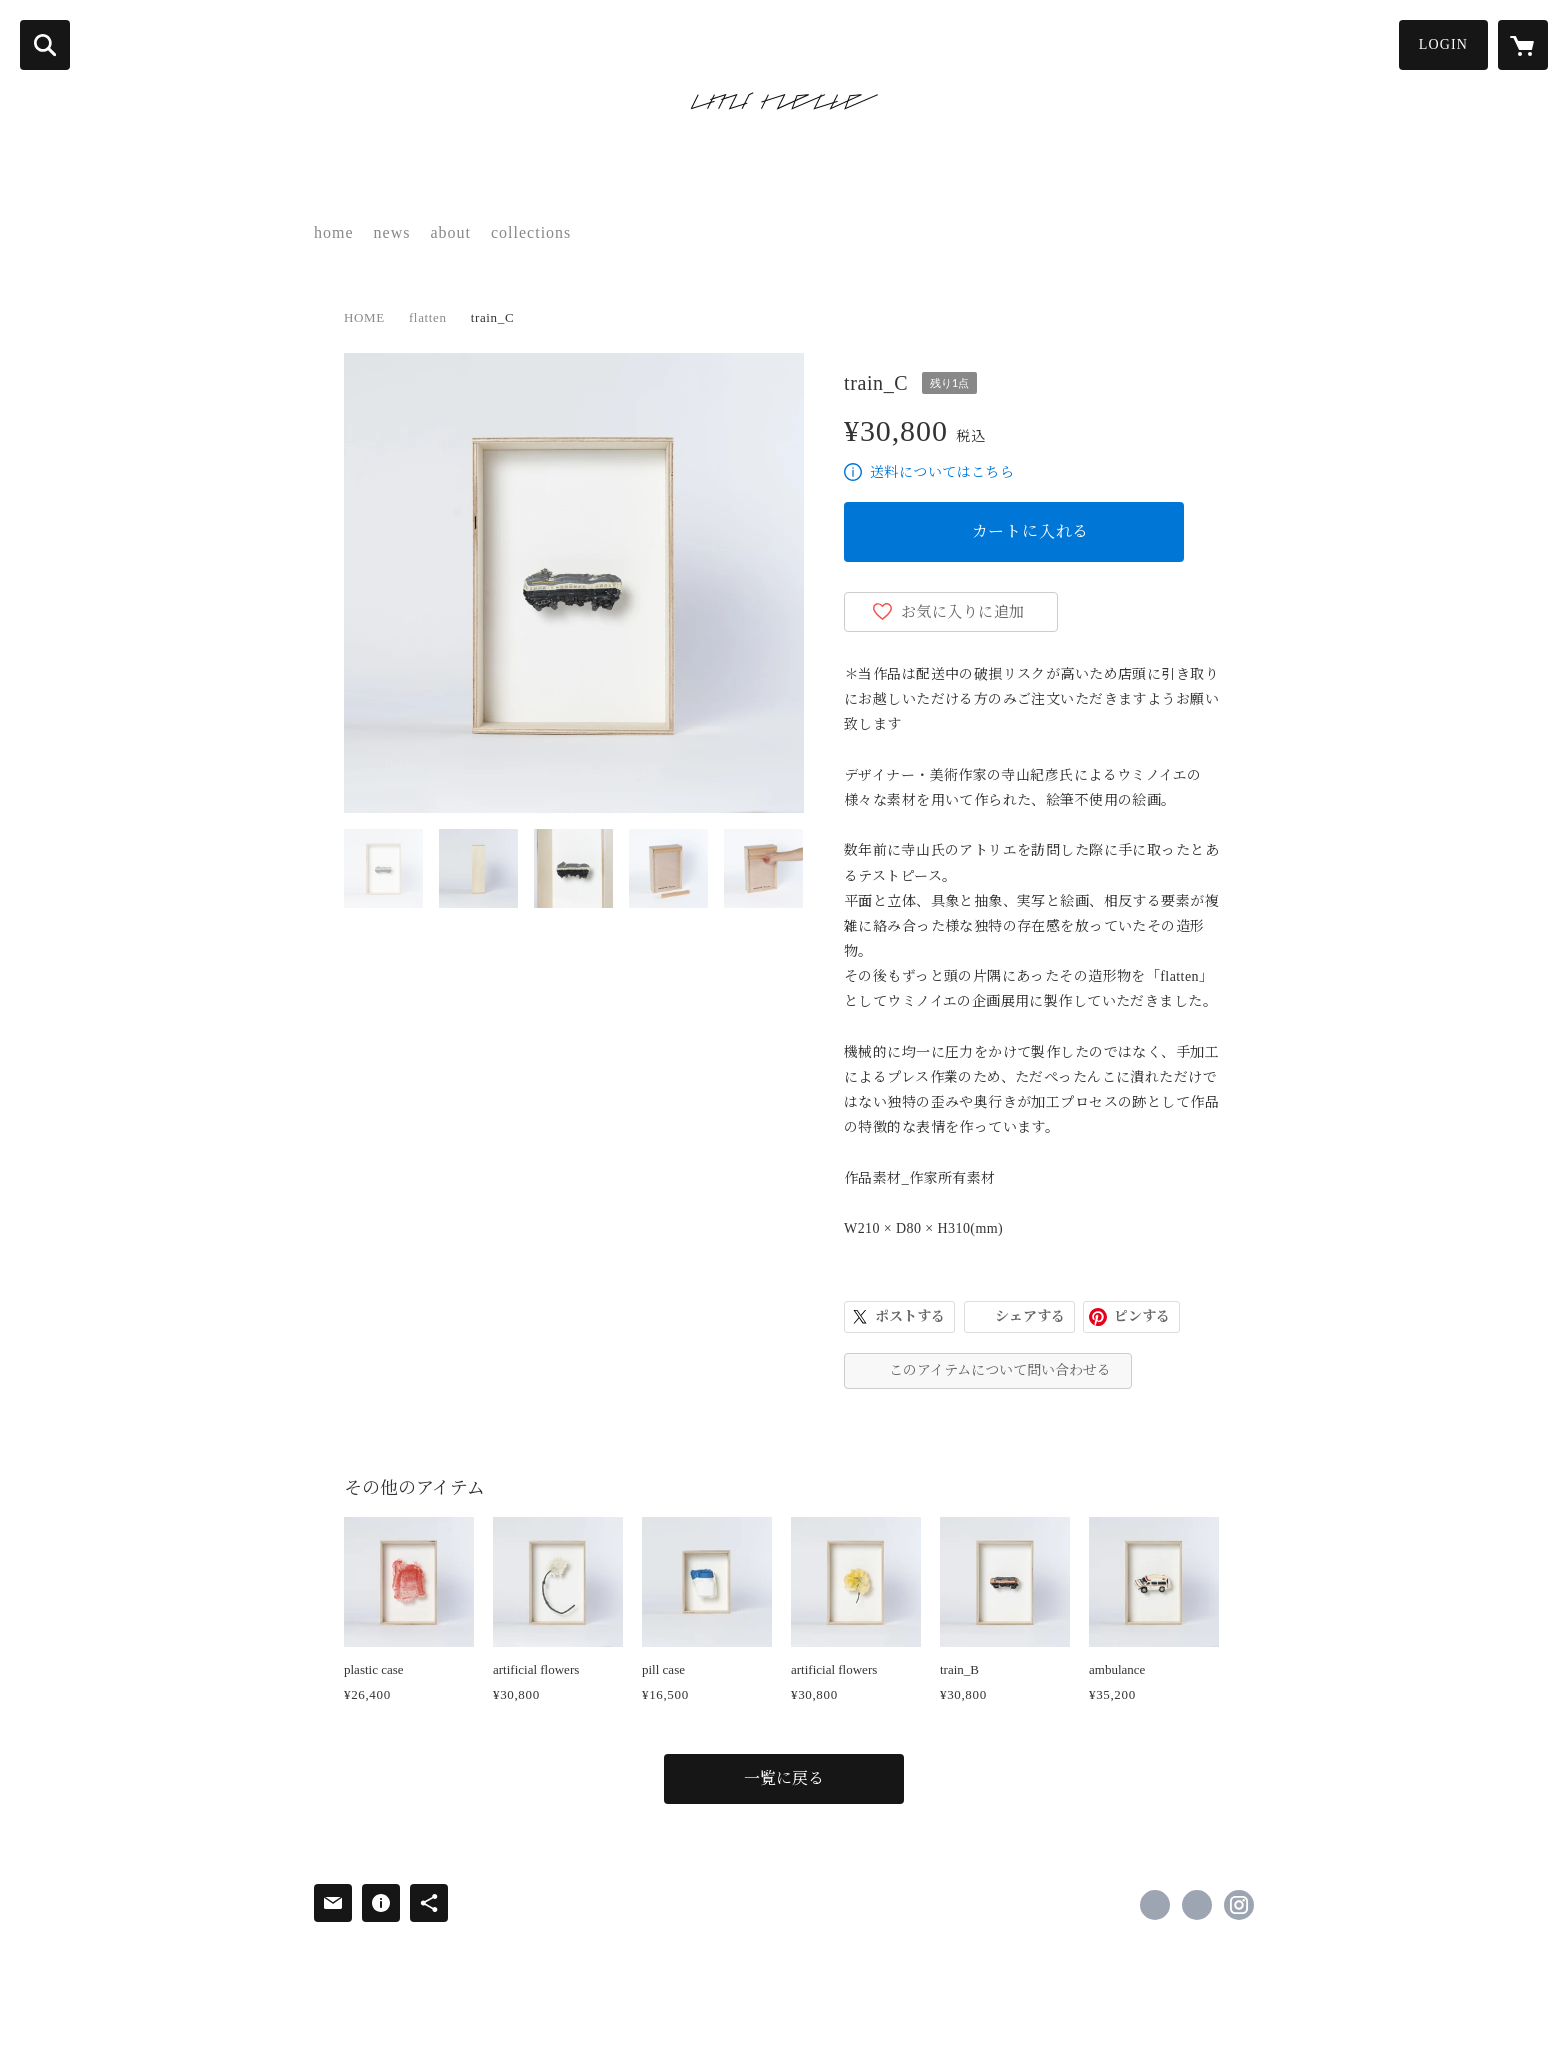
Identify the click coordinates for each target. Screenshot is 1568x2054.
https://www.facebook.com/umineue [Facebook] (1155, 1905)
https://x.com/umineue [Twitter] (1197, 1905)
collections (531, 232)
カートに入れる (1031, 531)
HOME (364, 317)
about (450, 232)
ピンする (1142, 1316)
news (392, 232)
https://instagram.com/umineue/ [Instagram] (1239, 1905)
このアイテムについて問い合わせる (1000, 1370)
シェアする (1030, 1316)
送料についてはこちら (942, 472)
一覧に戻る (784, 1778)
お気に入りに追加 (963, 612)
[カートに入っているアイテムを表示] (1523, 45)
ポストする (910, 1316)
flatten (428, 317)
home (334, 232)
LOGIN (1443, 44)
